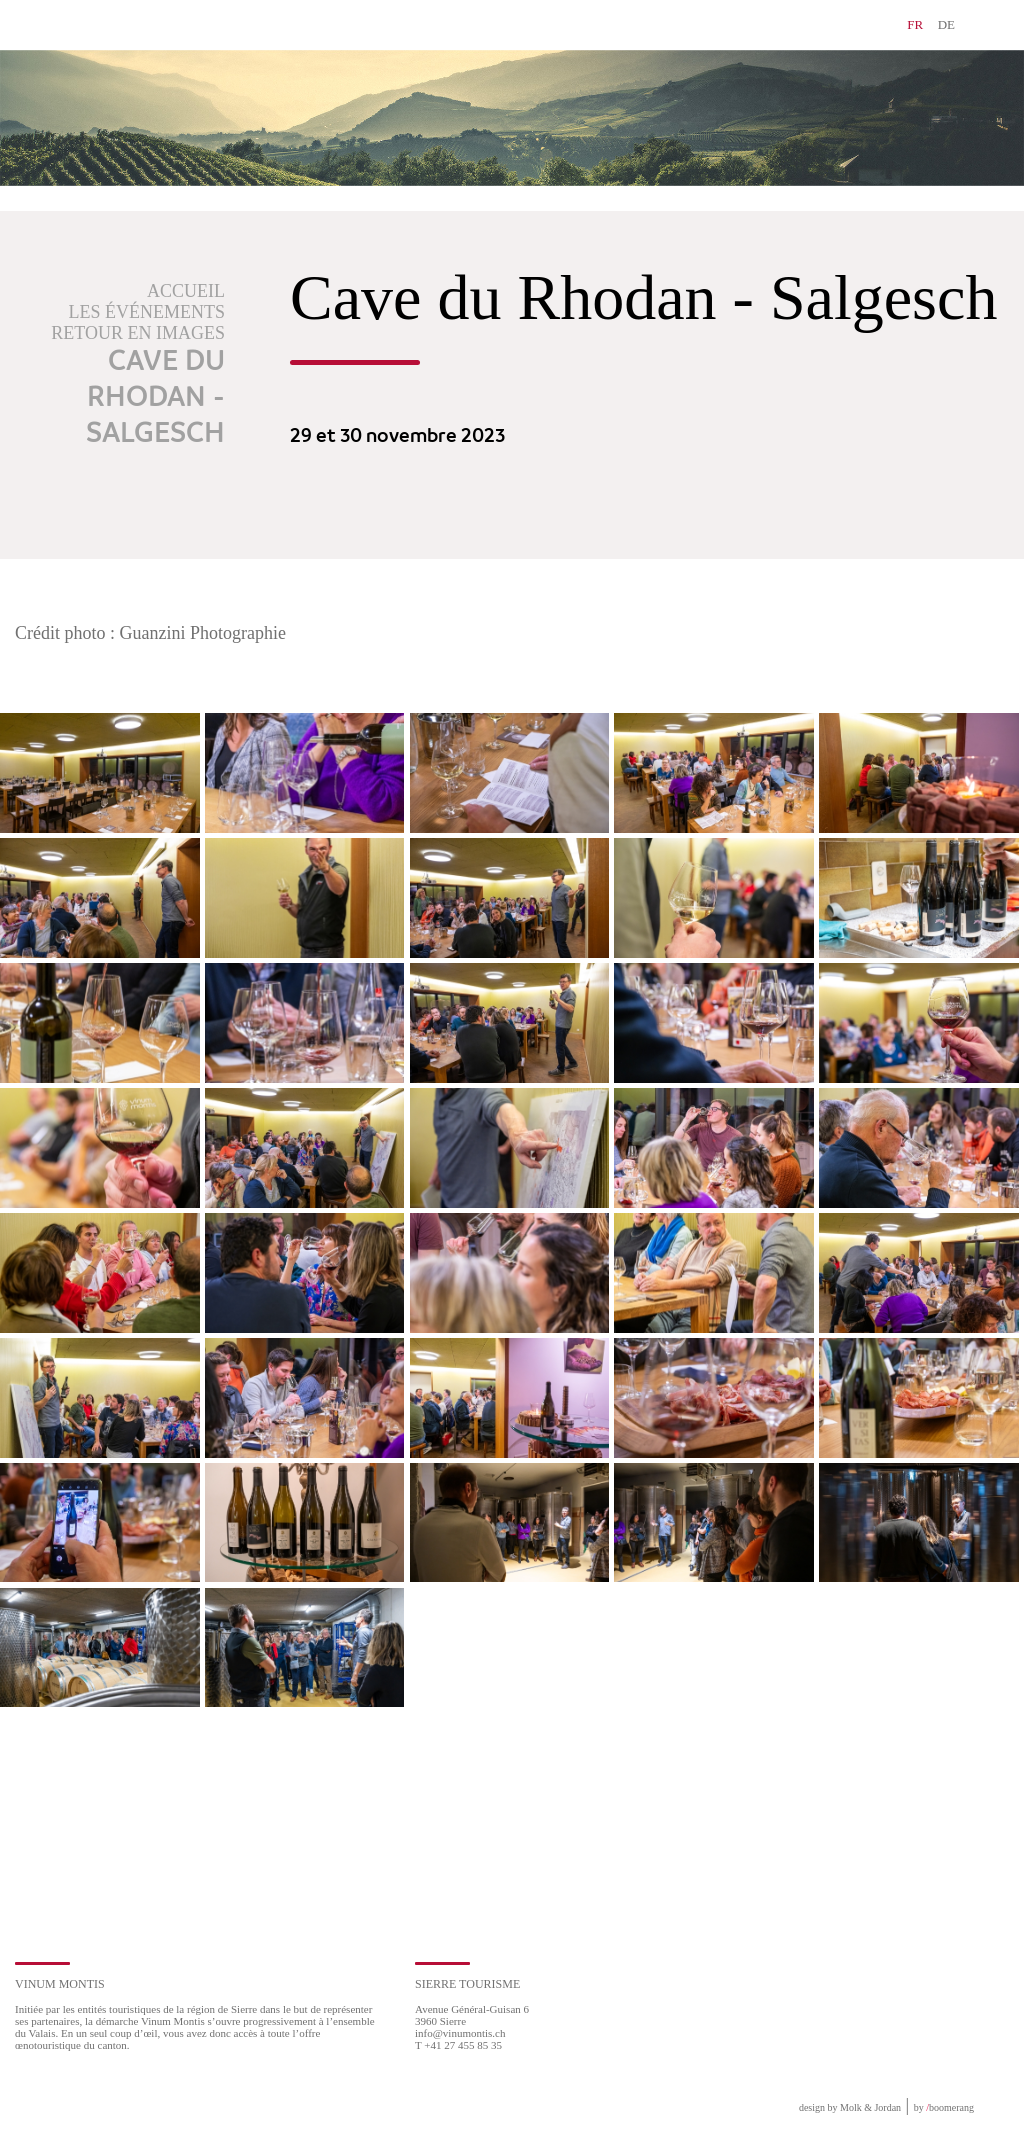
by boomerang (944, 2107)
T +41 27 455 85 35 (458, 2045)
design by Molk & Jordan (850, 2107)
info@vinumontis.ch (460, 2033)
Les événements (147, 312)
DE (946, 24)
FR (915, 24)
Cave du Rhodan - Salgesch (155, 398)
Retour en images (138, 333)
